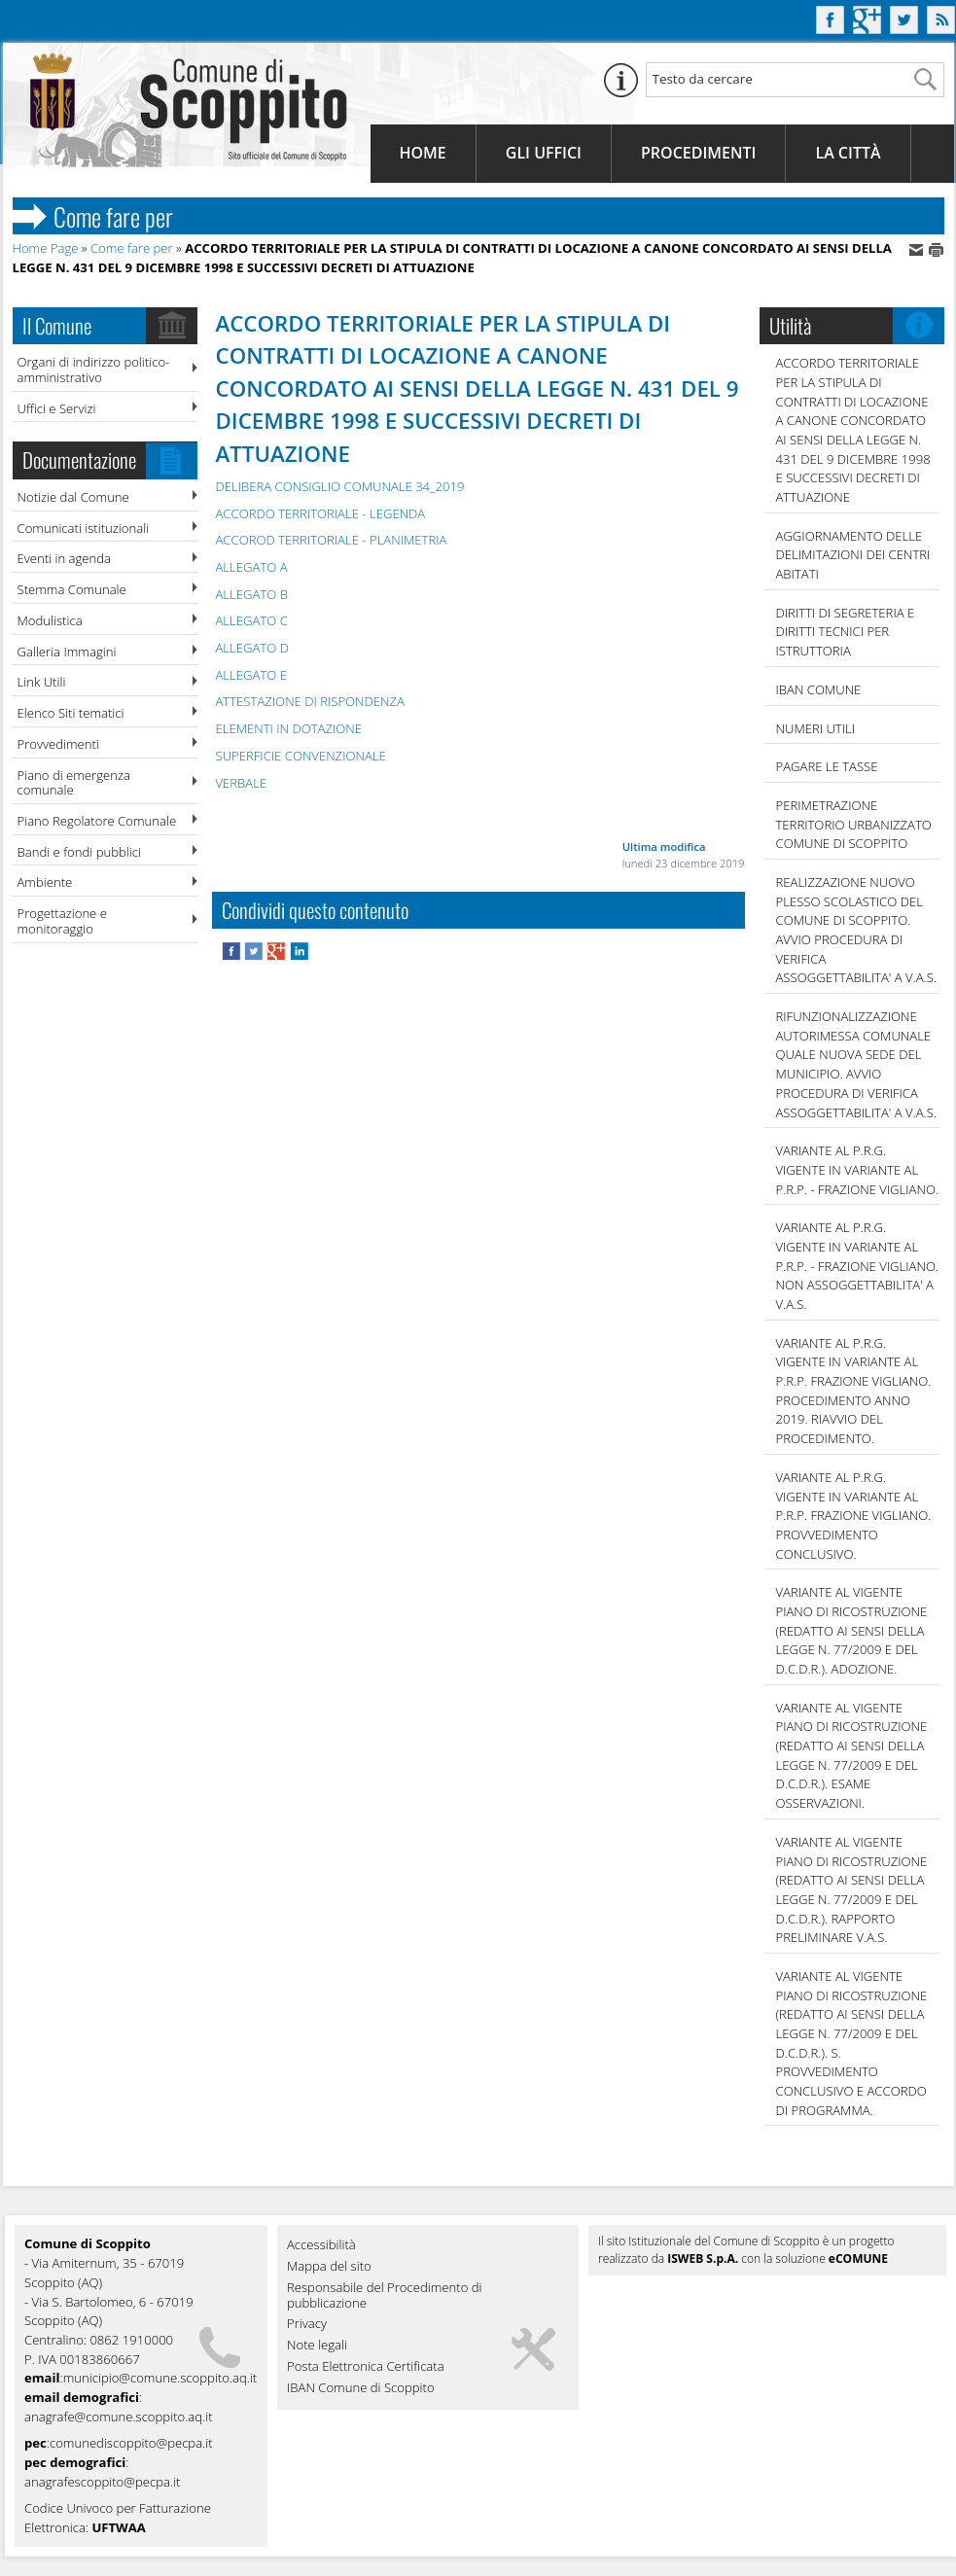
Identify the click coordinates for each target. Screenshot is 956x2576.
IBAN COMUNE (819, 689)
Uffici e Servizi (57, 408)
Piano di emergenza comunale (74, 782)
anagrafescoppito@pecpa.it (102, 2481)
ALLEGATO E (251, 675)
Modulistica (50, 620)
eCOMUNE (858, 2258)
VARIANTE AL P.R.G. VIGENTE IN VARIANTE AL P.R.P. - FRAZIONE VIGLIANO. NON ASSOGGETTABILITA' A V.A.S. (857, 1265)
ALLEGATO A (252, 567)
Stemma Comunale (72, 589)
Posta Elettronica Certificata (365, 2367)
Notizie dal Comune (73, 497)
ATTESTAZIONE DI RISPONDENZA (310, 701)
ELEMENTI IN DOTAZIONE (289, 728)
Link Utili (42, 681)
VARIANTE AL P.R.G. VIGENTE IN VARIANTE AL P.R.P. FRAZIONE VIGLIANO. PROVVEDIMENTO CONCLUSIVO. (854, 1515)
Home (423, 152)
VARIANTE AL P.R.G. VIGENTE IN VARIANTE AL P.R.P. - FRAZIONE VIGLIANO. (857, 1169)
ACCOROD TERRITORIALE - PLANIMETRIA (331, 539)
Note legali (317, 2345)
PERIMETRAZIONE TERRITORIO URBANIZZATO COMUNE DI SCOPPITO (854, 824)
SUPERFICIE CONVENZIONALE (301, 755)
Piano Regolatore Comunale (97, 820)
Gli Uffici (544, 152)
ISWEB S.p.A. (702, 2258)
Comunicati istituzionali (84, 528)
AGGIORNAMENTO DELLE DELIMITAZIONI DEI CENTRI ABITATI (853, 554)
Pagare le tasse (827, 766)
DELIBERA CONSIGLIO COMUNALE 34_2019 (340, 486)
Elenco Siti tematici (71, 713)
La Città (847, 152)
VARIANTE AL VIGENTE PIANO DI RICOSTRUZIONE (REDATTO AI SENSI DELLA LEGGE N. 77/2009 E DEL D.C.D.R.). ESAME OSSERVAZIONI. (852, 1755)
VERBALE (241, 783)
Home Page (46, 248)
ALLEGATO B (252, 594)
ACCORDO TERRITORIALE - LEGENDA (321, 513)
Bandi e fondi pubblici (79, 852)
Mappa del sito (329, 2267)
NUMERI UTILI (816, 728)
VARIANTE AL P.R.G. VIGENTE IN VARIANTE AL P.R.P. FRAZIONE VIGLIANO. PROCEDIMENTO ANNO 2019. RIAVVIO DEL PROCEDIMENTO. (854, 1390)
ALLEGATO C (252, 620)
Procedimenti (698, 152)
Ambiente (45, 882)
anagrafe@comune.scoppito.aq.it (118, 2416)
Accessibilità (321, 2245)
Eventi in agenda (65, 558)
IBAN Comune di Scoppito (361, 2388)
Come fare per (131, 248)
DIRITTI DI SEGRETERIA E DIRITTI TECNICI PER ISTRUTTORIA (845, 631)
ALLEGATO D (252, 647)
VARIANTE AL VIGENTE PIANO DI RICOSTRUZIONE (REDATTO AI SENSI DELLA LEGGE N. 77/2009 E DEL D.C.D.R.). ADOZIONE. (852, 1630)
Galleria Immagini (67, 651)
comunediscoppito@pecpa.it (131, 2443)
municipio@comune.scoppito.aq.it (160, 2377)
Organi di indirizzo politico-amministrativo (94, 369)
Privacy (307, 2324)
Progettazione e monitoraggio (62, 920)
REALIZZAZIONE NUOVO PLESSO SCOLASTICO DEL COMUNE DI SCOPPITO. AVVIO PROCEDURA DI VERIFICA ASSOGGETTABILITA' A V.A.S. (856, 929)
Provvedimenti (58, 744)
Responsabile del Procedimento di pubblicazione (384, 2295)
